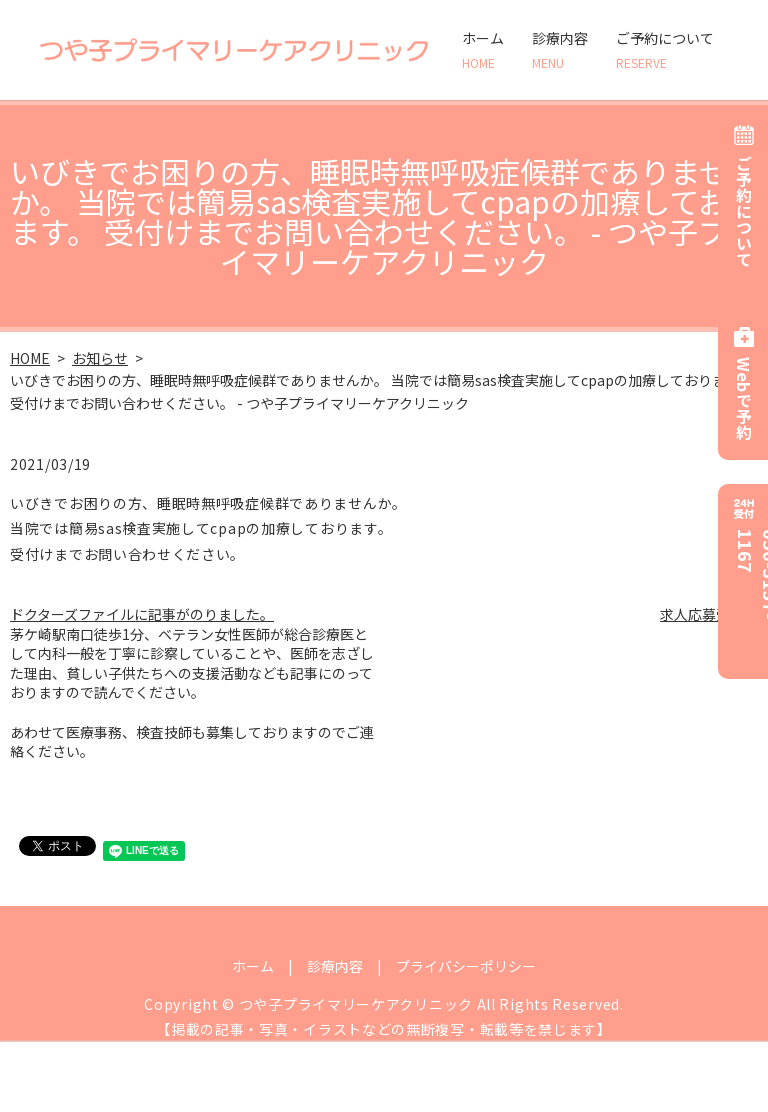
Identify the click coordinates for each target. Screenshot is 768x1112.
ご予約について (665, 50)
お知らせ (100, 358)
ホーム (483, 50)
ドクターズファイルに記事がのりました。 (142, 614)
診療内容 (560, 50)
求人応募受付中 (709, 614)
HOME (30, 358)
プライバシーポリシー (466, 966)
